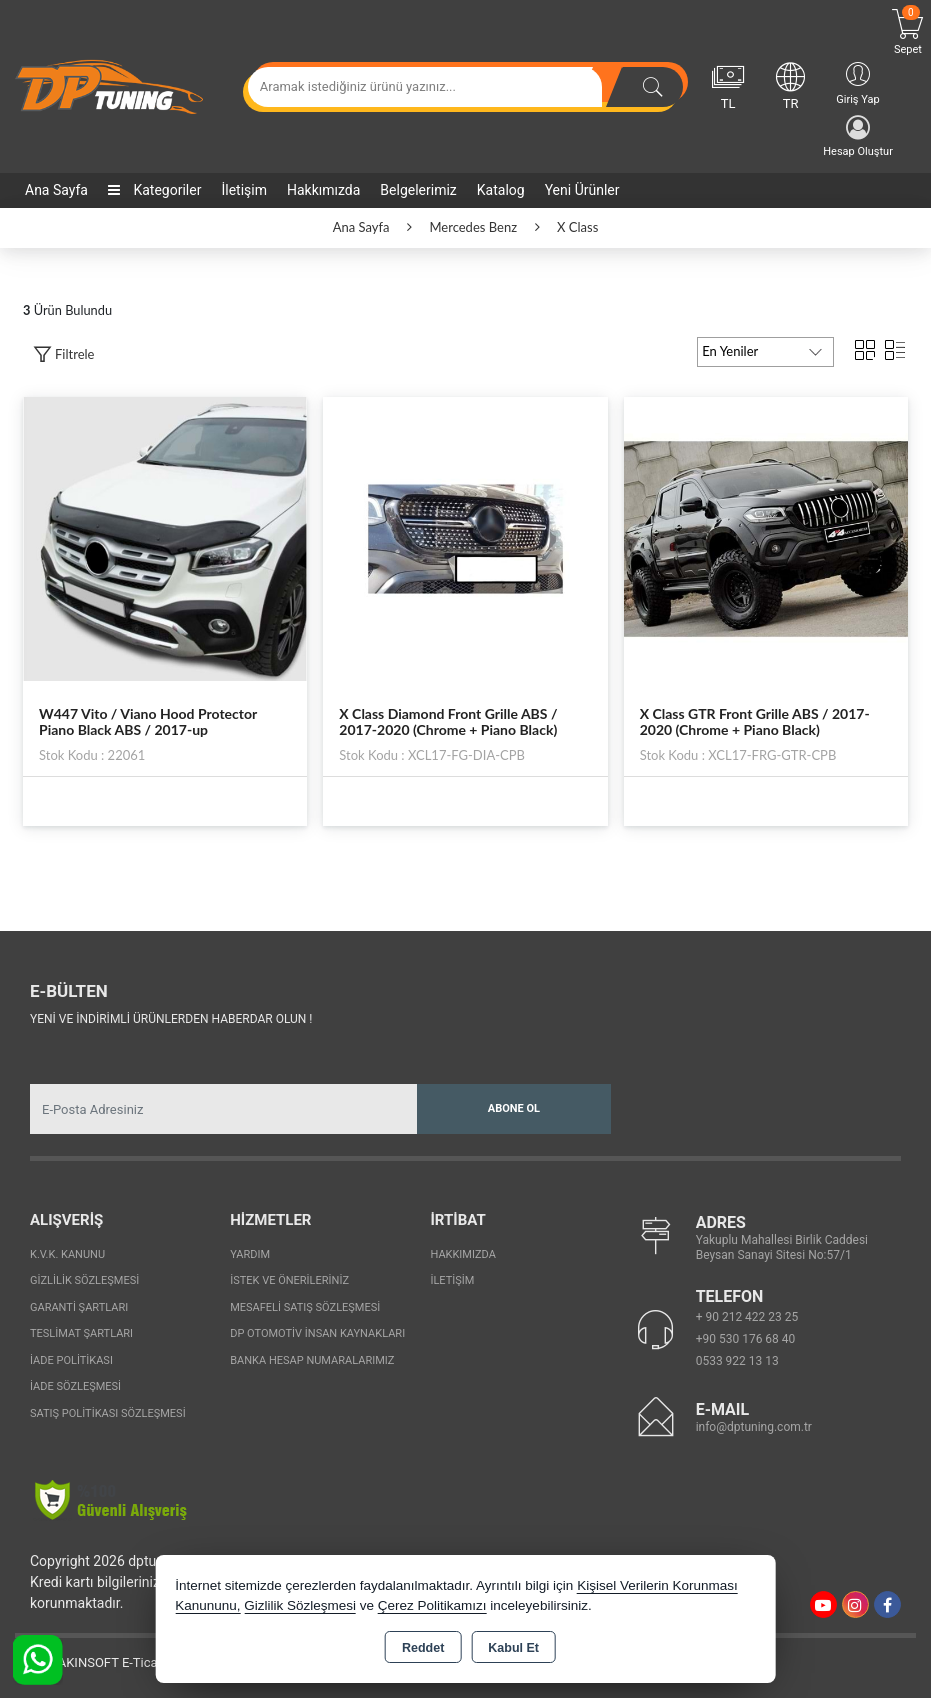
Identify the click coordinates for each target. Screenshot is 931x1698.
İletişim (244, 190)
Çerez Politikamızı (432, 1605)
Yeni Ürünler (582, 190)
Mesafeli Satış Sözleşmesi (305, 1307)
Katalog (501, 190)
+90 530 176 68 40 (746, 1339)
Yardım (250, 1254)
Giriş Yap (857, 82)
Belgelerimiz (418, 190)
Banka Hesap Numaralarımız (312, 1360)
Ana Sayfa (56, 190)
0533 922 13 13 (737, 1361)
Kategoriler (154, 190)
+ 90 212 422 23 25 (747, 1317)
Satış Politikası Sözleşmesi (108, 1413)
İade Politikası (71, 1360)
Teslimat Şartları (81, 1333)
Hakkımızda (323, 190)
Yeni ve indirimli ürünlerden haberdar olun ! (171, 1019)
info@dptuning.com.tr (754, 1427)
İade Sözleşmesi (75, 1386)
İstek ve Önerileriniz (289, 1280)
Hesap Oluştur (858, 136)
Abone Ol (514, 1108)
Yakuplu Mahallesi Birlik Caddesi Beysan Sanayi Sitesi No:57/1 (782, 1247)
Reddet (423, 1648)
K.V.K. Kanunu (67, 1254)
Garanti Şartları (79, 1307)
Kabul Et (513, 1648)
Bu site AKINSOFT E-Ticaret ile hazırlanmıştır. (144, 1662)
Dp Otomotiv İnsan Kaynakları (317, 1333)
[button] (63, 354)
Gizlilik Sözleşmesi (84, 1280)
